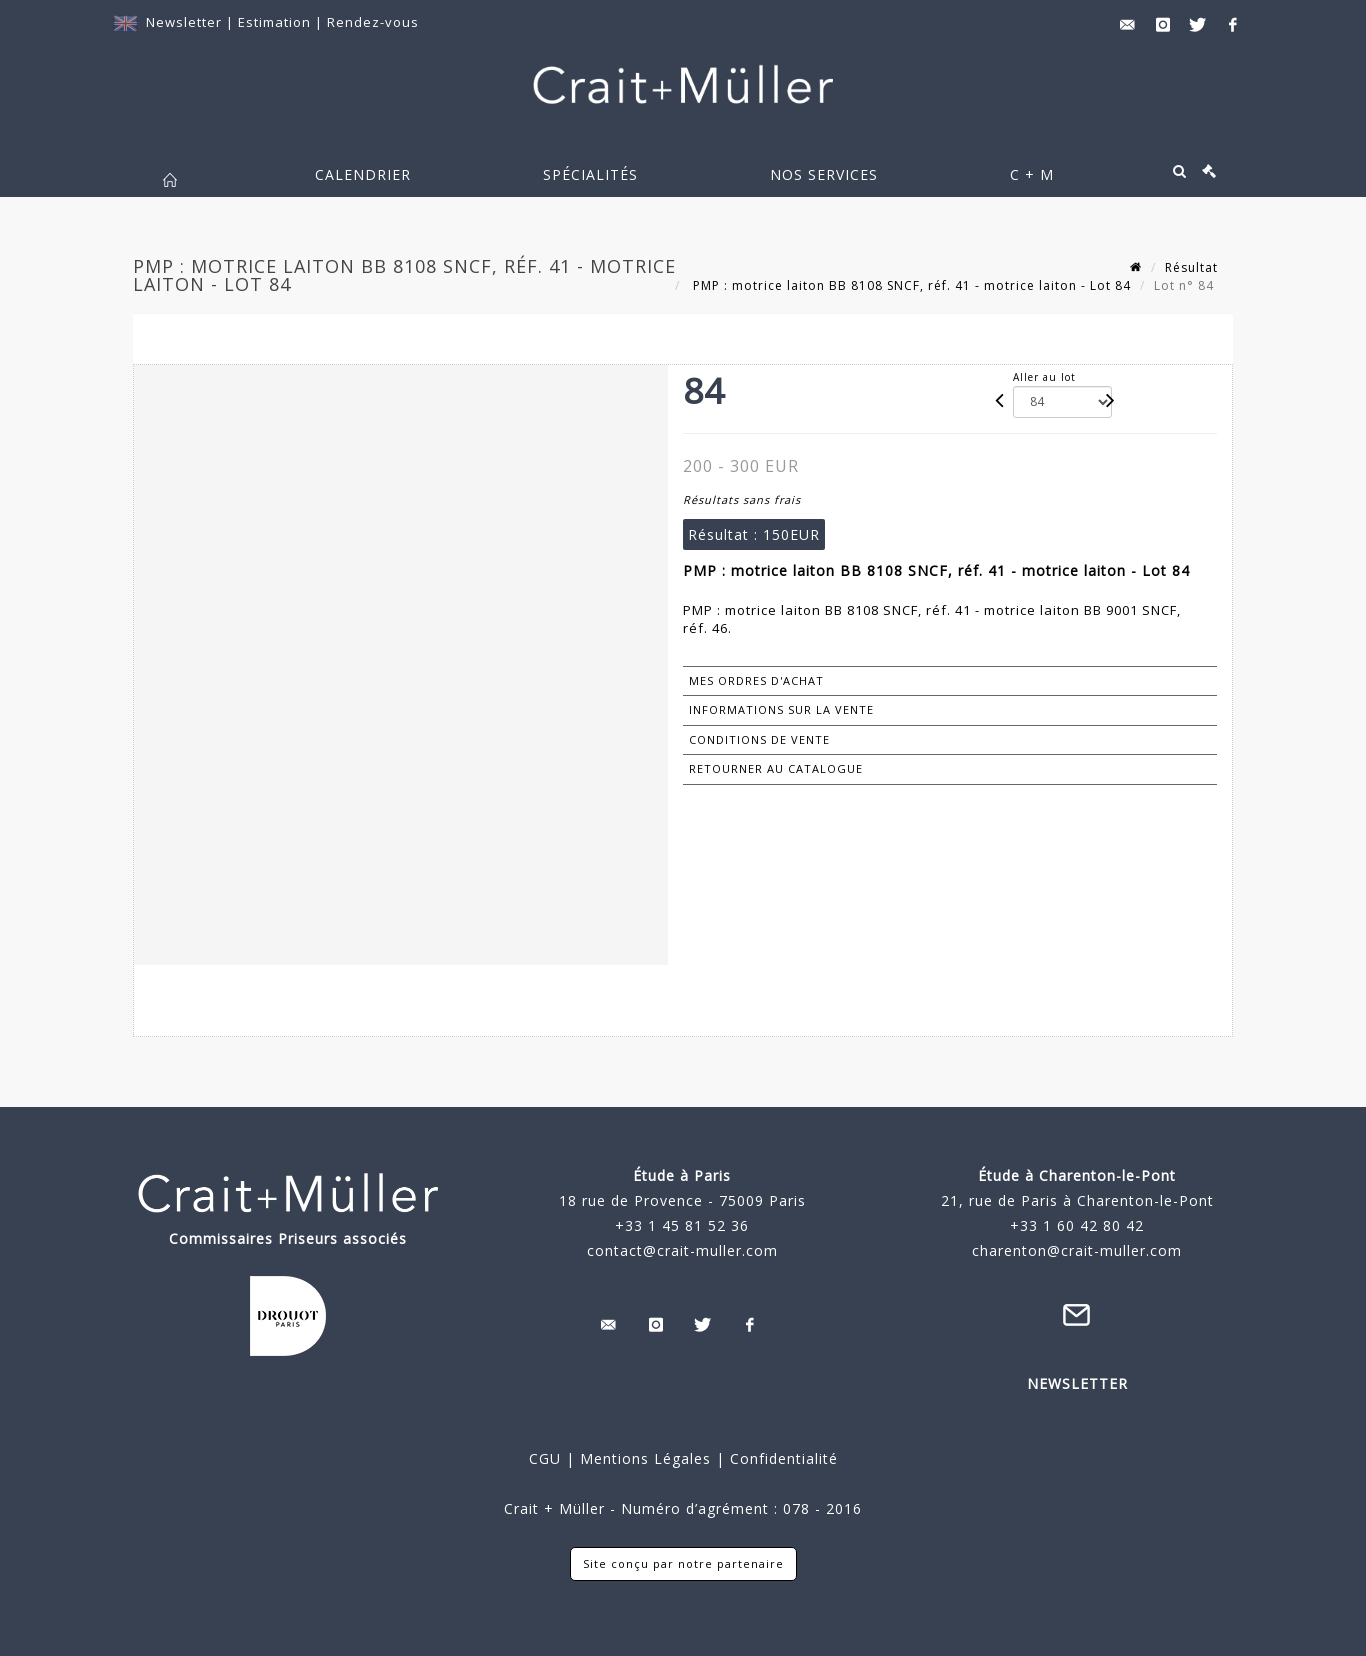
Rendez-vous (373, 22)
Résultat (1191, 267)
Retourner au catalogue (776, 768)
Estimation (276, 22)
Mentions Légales (645, 1458)
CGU (545, 1458)
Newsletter (184, 22)
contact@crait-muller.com (682, 1250)
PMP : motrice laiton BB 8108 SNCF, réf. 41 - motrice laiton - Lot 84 (910, 285)
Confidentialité (781, 1458)
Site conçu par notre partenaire (683, 1563)
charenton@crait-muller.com (1077, 1250)
